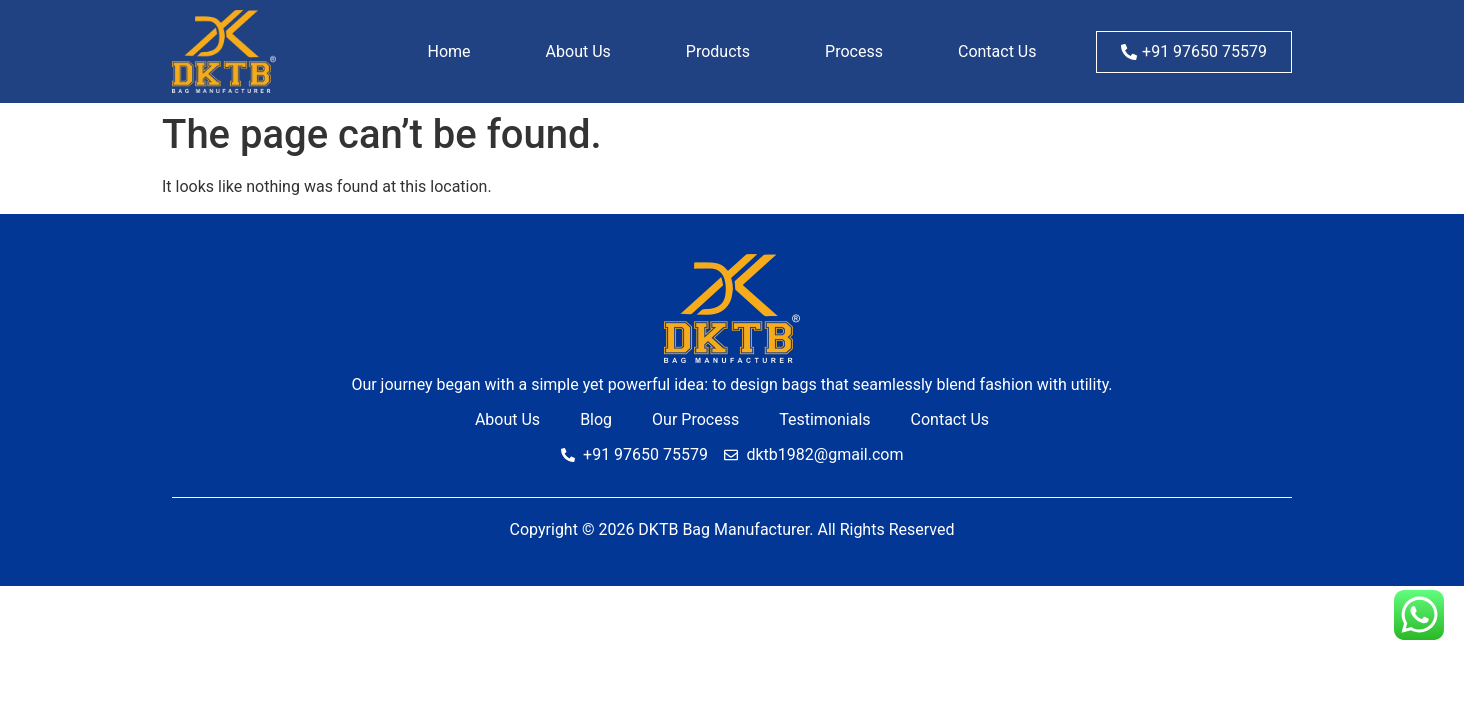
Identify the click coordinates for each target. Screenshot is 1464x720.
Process (854, 51)
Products (718, 51)
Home (449, 51)
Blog (596, 419)
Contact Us (997, 51)
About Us (578, 51)
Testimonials (824, 419)
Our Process (695, 419)
